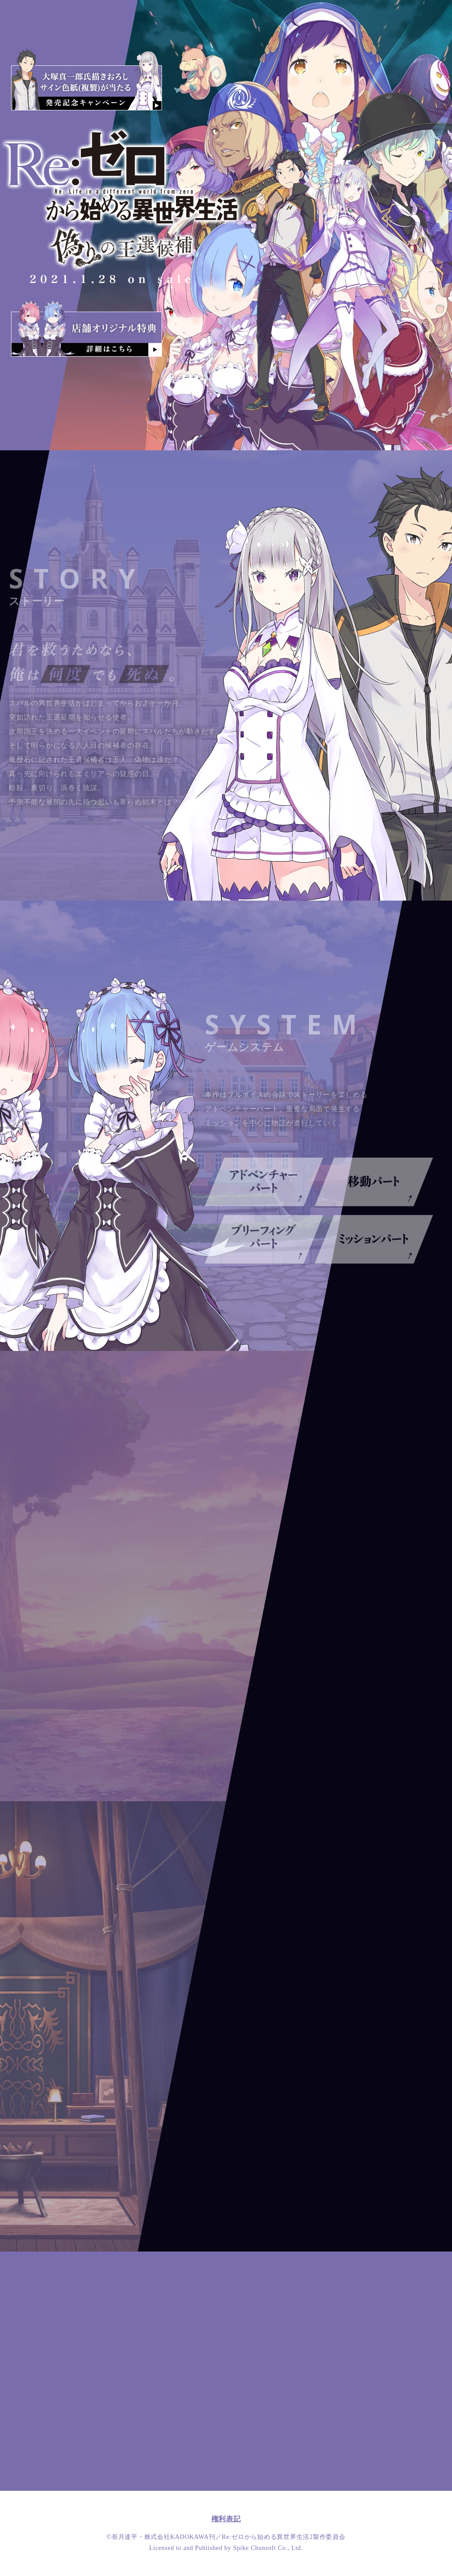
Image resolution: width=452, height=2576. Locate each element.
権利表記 (226, 2519)
